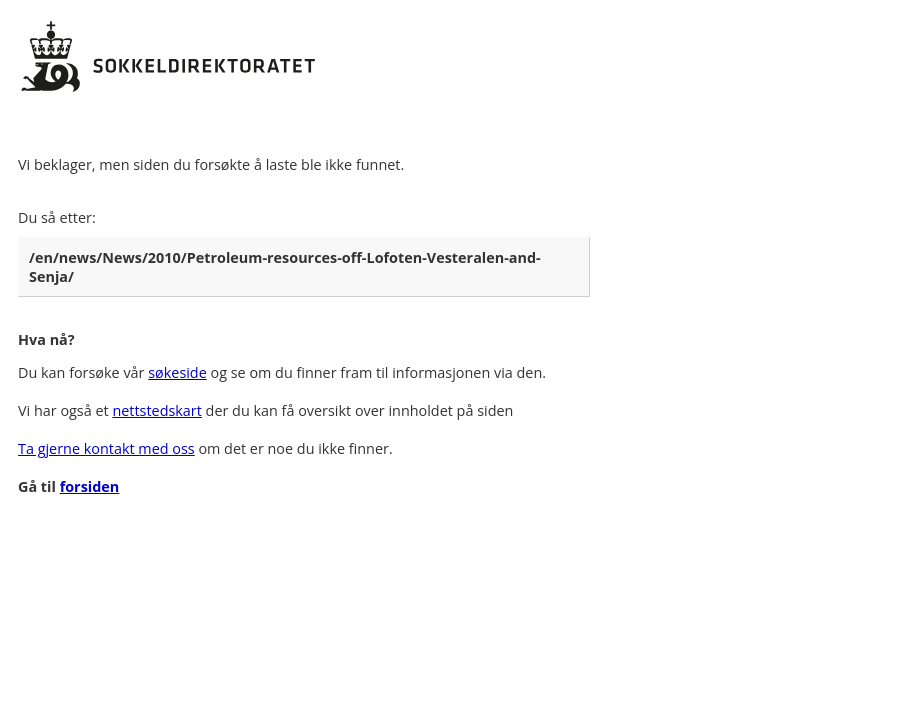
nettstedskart (156, 410)
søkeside (177, 372)
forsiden (90, 486)
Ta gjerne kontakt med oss (106, 448)
